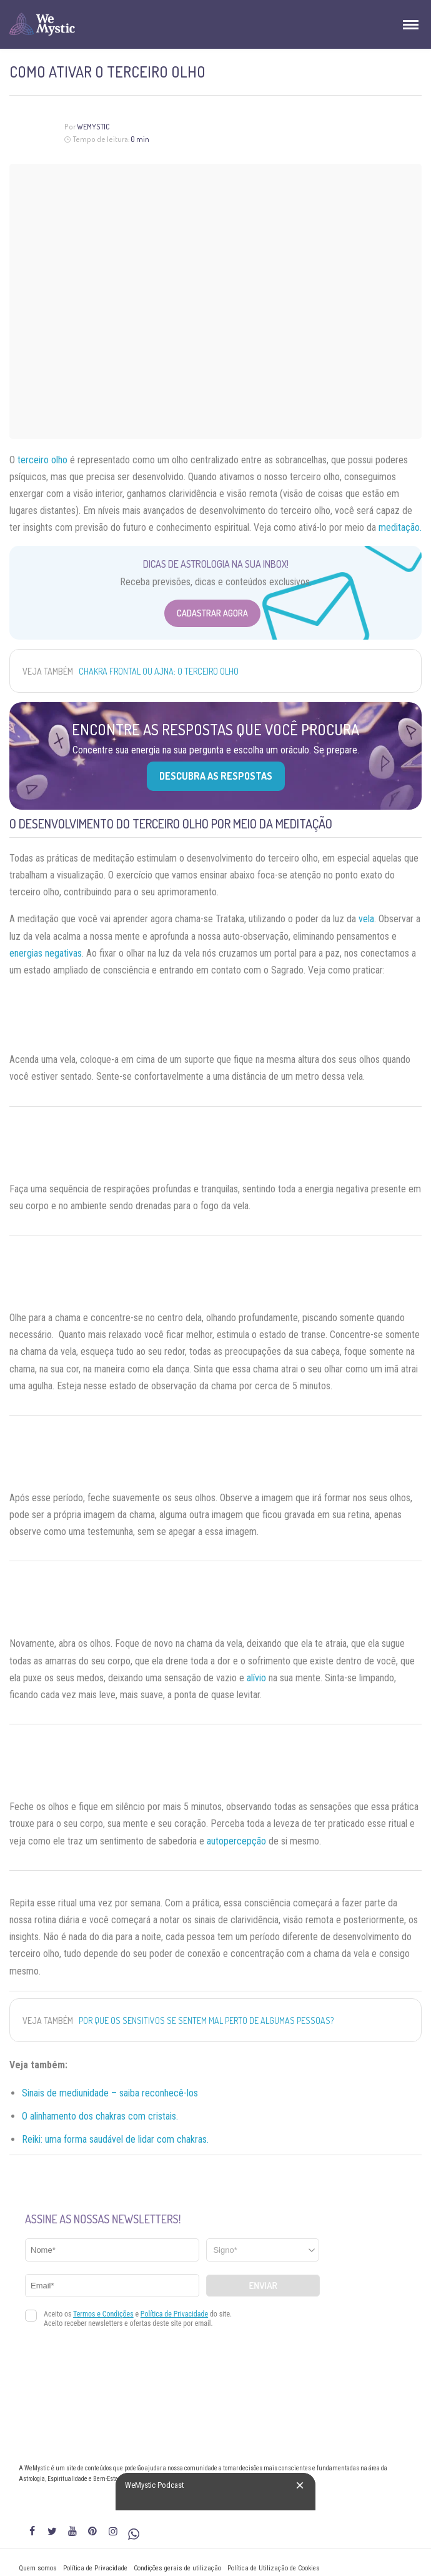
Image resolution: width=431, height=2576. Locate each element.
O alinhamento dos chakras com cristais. (100, 2116)
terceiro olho (42, 460)
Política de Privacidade (95, 2568)
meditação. (400, 527)
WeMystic (93, 126)
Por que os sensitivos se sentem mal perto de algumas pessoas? (206, 2020)
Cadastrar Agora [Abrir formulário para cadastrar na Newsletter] (212, 613)
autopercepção (236, 1841)
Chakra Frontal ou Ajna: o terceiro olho (159, 671)
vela (366, 919)
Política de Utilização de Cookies (273, 2568)
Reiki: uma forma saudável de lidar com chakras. (115, 2139)
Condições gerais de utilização (177, 2568)
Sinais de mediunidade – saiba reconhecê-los (111, 2093)
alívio (256, 1678)
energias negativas (45, 953)
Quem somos (38, 2568)
